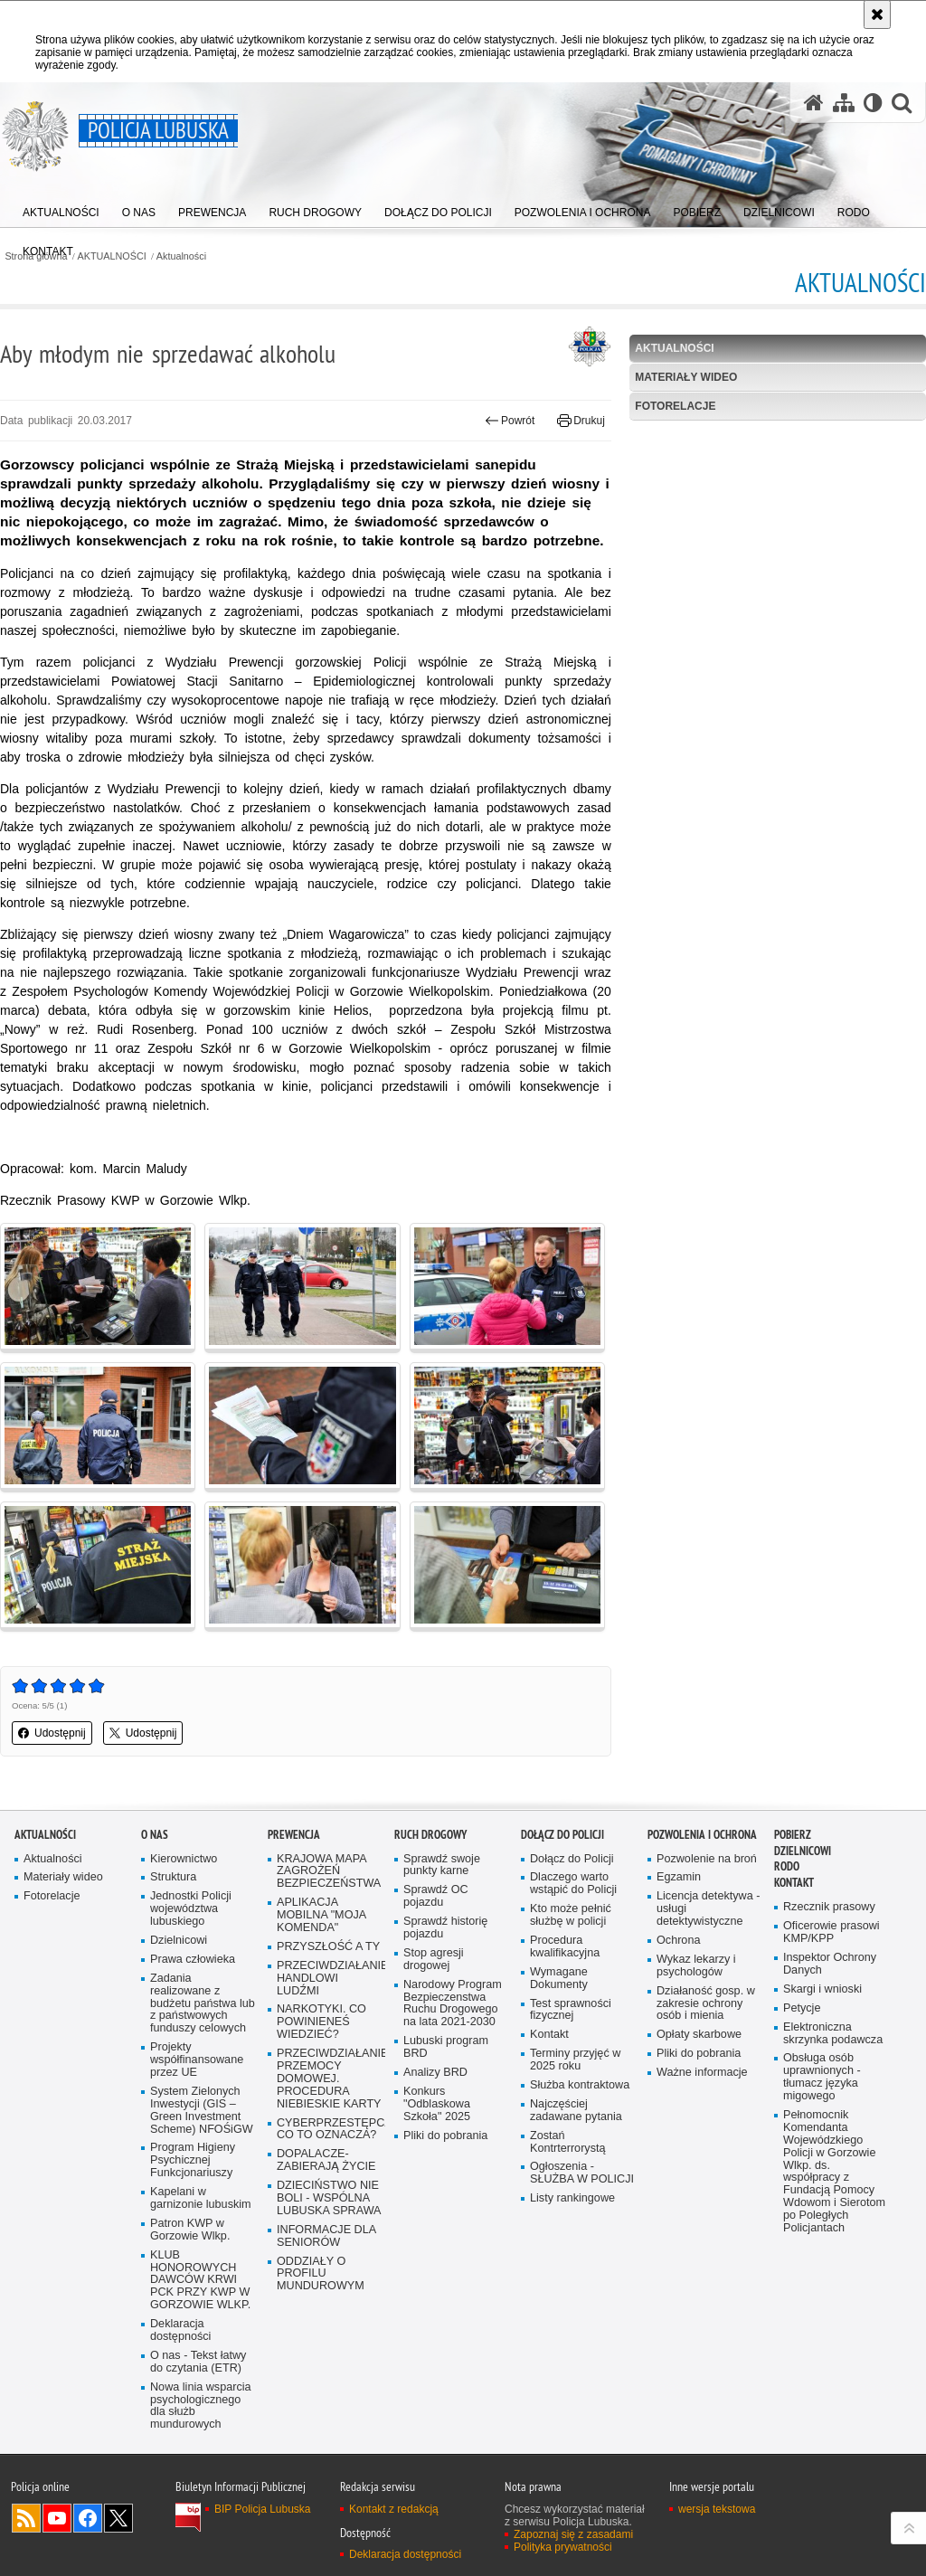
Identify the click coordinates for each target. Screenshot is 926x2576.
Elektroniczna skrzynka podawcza (833, 2034)
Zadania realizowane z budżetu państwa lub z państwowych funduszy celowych (202, 2004)
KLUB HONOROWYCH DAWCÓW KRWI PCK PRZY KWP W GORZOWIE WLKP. (200, 2280)
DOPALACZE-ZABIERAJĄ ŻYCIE (326, 2160)
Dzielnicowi (178, 1940)
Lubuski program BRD (445, 2047)
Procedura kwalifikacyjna (565, 1947)
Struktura (173, 1877)
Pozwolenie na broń (707, 1859)
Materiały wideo (686, 377)
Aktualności (181, 256)
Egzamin (679, 1877)
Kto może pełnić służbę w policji (570, 1915)
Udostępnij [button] (52, 1733)
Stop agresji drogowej (433, 1959)
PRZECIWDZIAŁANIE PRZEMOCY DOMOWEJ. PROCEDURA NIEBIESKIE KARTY (329, 2079)
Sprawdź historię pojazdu (445, 1928)
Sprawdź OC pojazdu (435, 1896)
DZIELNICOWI (802, 1851)
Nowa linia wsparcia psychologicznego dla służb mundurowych (200, 2406)
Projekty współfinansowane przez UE (196, 2060)
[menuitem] (61, 208)
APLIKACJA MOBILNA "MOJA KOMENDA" (321, 1915)
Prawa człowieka (192, 1959)
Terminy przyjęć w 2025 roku (575, 2060)
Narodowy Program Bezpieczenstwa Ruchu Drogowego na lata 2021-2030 (452, 2004)
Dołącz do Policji (562, 1834)
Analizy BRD (435, 2073)
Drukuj (581, 420)
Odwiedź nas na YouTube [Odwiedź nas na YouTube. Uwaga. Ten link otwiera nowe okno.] (57, 2518)
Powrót (510, 420)
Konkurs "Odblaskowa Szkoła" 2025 (436, 2104)
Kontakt (549, 2035)
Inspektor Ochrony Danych (829, 1964)
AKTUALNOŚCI (112, 256)
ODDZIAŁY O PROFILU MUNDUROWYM (320, 2274)
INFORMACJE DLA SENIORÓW (326, 2236)
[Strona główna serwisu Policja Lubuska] (814, 102)
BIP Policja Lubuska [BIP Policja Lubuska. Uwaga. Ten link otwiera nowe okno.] (262, 2509)
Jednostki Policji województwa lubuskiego (191, 1908)
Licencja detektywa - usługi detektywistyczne (708, 1908)
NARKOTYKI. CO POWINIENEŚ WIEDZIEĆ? (321, 2022)
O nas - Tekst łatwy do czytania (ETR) (198, 2362)
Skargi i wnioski (822, 1989)
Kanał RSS (26, 2518)
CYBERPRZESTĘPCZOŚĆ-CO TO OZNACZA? (329, 2129)
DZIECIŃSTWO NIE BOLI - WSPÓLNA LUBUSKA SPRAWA (329, 2198)
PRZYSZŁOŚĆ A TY (328, 1947)
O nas (154, 1834)
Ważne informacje (702, 2073)
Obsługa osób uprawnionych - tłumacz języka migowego (822, 2077)
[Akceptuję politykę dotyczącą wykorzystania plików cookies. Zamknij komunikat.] (877, 14)
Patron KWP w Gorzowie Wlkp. (190, 2230)
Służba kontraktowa (579, 2085)
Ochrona (678, 1940)
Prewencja (294, 1834)
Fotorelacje (675, 406)
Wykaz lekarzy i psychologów (696, 1966)
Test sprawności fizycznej (570, 2010)
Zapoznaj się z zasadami (573, 2534)
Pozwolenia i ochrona (702, 1834)
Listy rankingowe (572, 2198)
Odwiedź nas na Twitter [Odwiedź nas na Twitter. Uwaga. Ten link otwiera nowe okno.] (118, 2518)
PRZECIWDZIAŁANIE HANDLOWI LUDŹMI (329, 1978)
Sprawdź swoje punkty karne (441, 1865)
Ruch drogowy (430, 1834)
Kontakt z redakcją (394, 2509)
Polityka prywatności (563, 2547)
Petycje (801, 2008)
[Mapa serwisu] (844, 102)
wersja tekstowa (716, 2509)
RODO (786, 1866)
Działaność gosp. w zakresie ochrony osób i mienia (706, 2003)
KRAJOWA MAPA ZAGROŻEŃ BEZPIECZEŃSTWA (329, 1871)
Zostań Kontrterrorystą (568, 2142)
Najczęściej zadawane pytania (576, 2110)
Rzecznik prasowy (829, 1907)
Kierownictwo (183, 1859)
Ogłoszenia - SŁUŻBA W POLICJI (582, 2173)
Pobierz (792, 1834)
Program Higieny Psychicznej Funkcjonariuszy (192, 2160)
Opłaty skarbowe (699, 2035)
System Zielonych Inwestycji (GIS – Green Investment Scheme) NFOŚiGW (201, 2111)
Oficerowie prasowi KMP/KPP (831, 1932)
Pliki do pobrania (445, 2136)
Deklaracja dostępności (180, 2330)
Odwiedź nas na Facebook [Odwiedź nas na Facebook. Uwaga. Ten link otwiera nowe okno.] (87, 2518)
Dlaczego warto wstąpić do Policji (573, 1883)
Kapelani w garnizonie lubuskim (200, 2198)
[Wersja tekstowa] (873, 102)
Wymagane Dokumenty (559, 1978)
